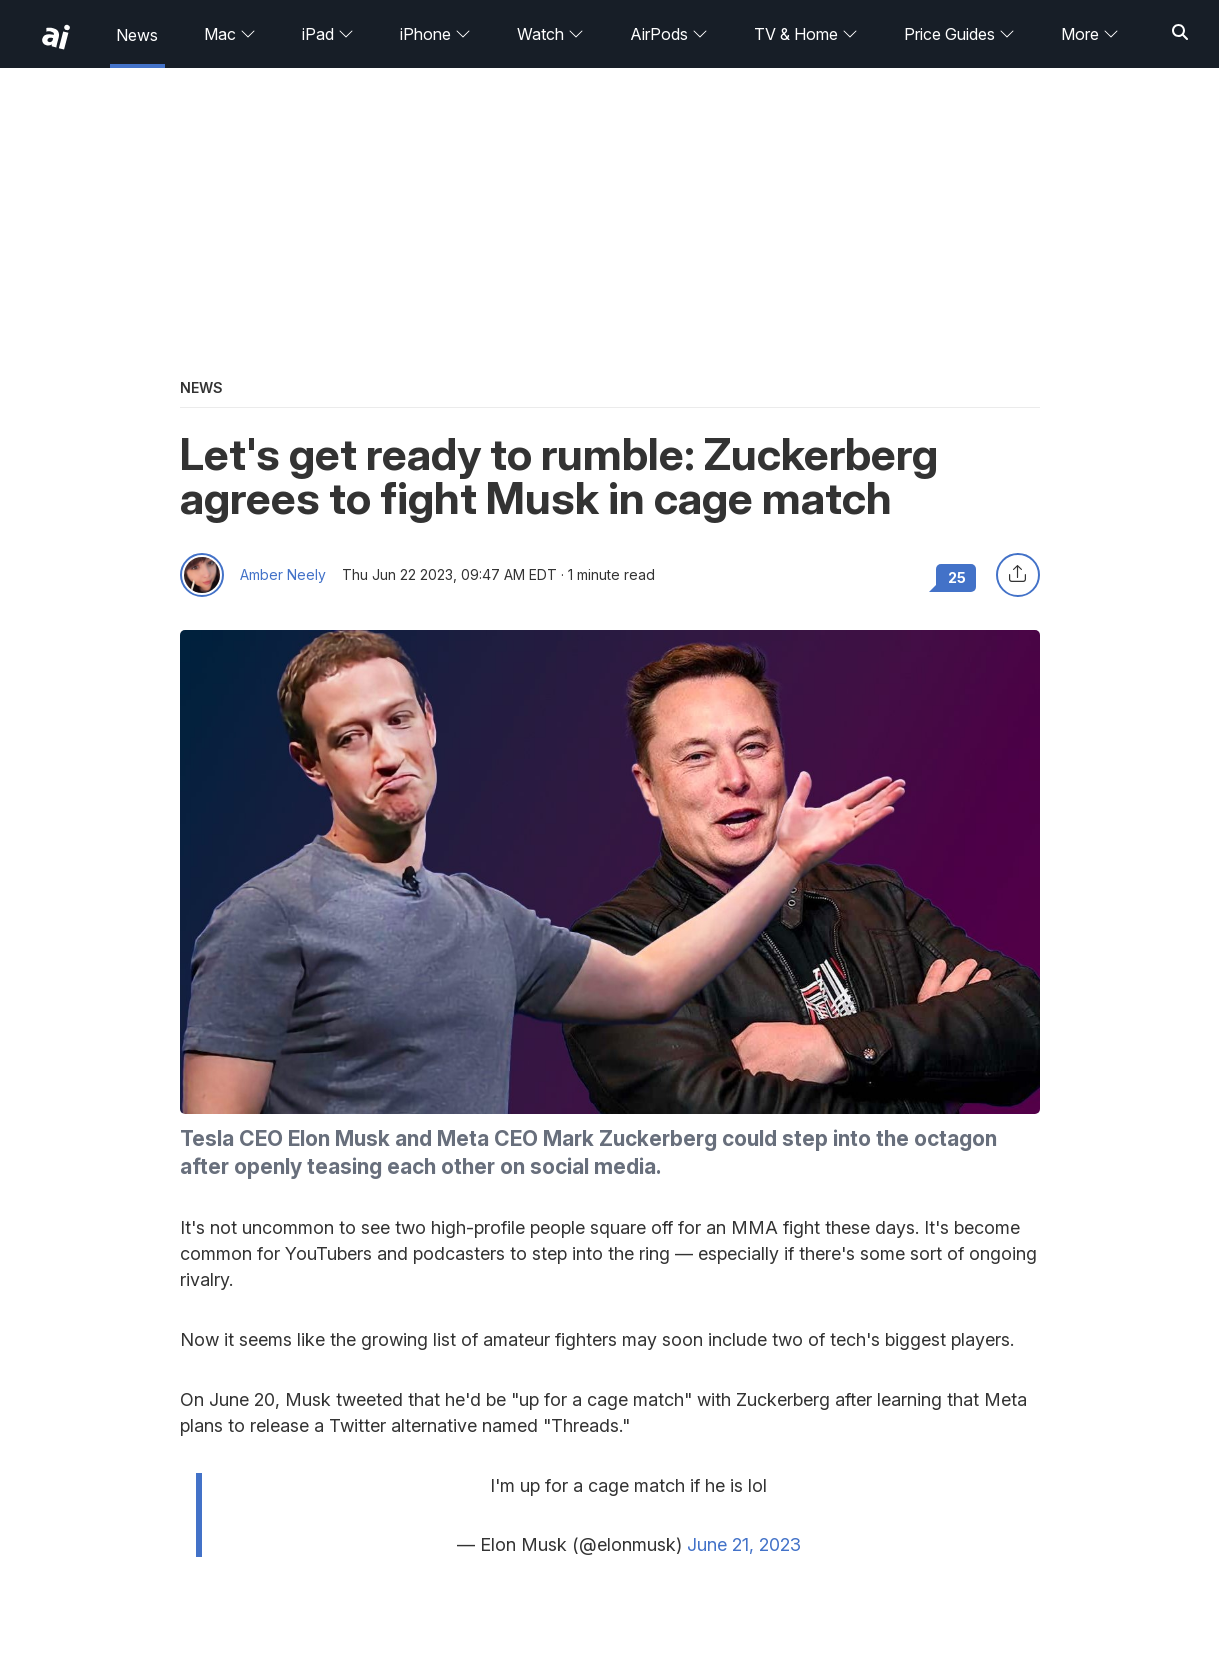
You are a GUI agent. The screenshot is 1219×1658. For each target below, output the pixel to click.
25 (957, 577)
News (137, 35)
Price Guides (959, 34)
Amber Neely (283, 575)
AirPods (669, 34)
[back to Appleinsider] (56, 37)
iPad (328, 34)
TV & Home (806, 34)
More (1090, 34)
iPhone (435, 34)
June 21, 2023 (744, 1544)
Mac (230, 34)
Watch (550, 34)
